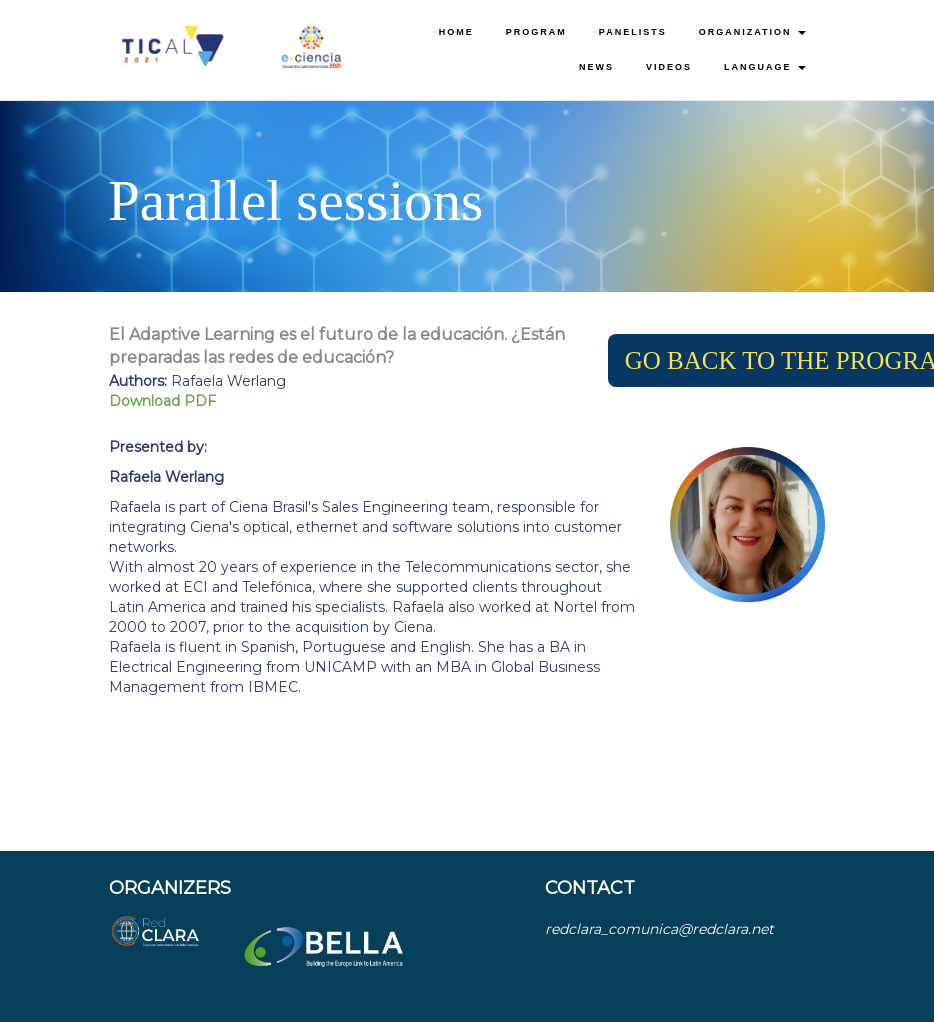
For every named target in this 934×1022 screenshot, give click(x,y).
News (596, 67)
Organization (752, 32)
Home (456, 32)
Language (765, 67)
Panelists (633, 32)
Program (536, 32)
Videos (669, 67)
